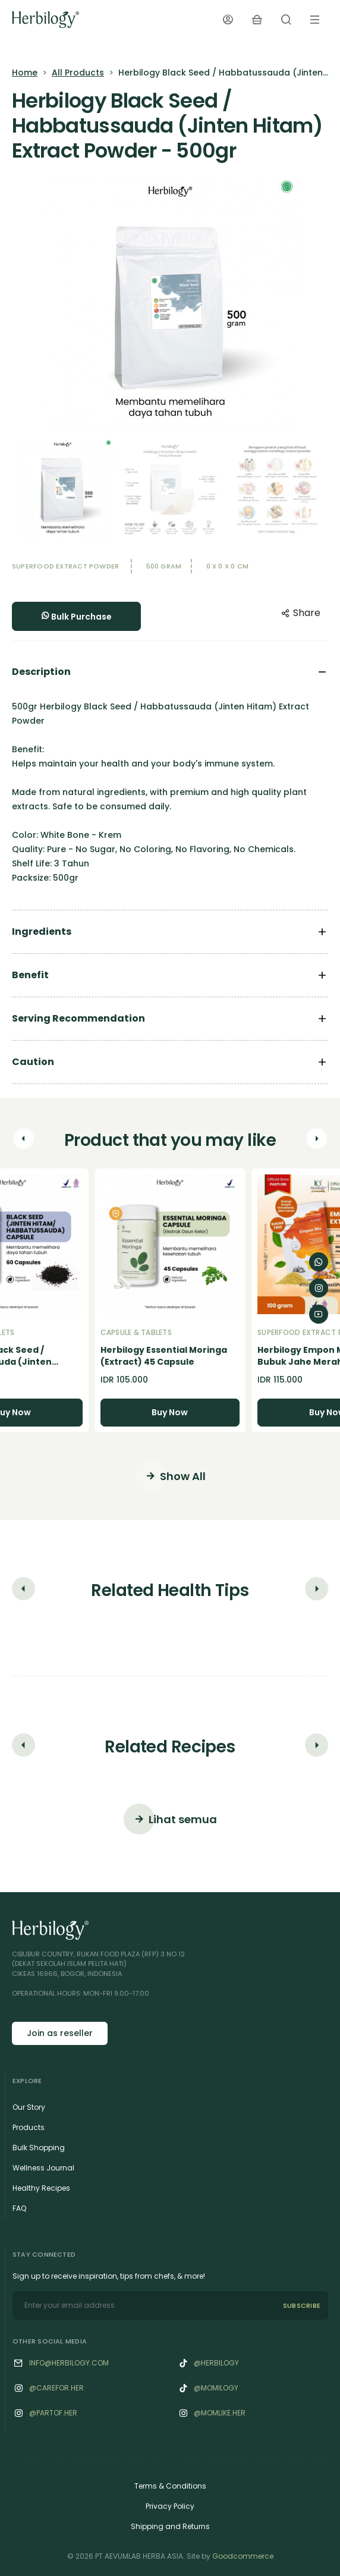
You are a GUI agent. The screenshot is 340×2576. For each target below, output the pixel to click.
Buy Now (170, 1412)
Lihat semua (170, 1819)
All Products (78, 72)
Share (300, 613)
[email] (143, 2305)
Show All (170, 1475)
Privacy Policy (170, 2506)
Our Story (28, 2107)
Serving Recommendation (78, 1018)
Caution (33, 1062)
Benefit (30, 975)
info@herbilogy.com (69, 2363)
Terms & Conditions (170, 2486)
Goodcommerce (242, 2556)
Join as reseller (60, 2033)
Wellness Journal (43, 2168)
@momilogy (216, 2388)
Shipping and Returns (170, 2526)
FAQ (19, 2208)
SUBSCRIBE (301, 2305)
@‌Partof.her (53, 2413)
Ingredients (41, 931)
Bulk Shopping (38, 2148)
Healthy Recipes (41, 2188)
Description (41, 671)
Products (28, 2127)
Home (24, 72)
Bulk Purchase (76, 617)
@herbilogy (216, 2363)
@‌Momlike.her (219, 2413)
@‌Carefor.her (56, 2388)
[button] (23, 1140)
